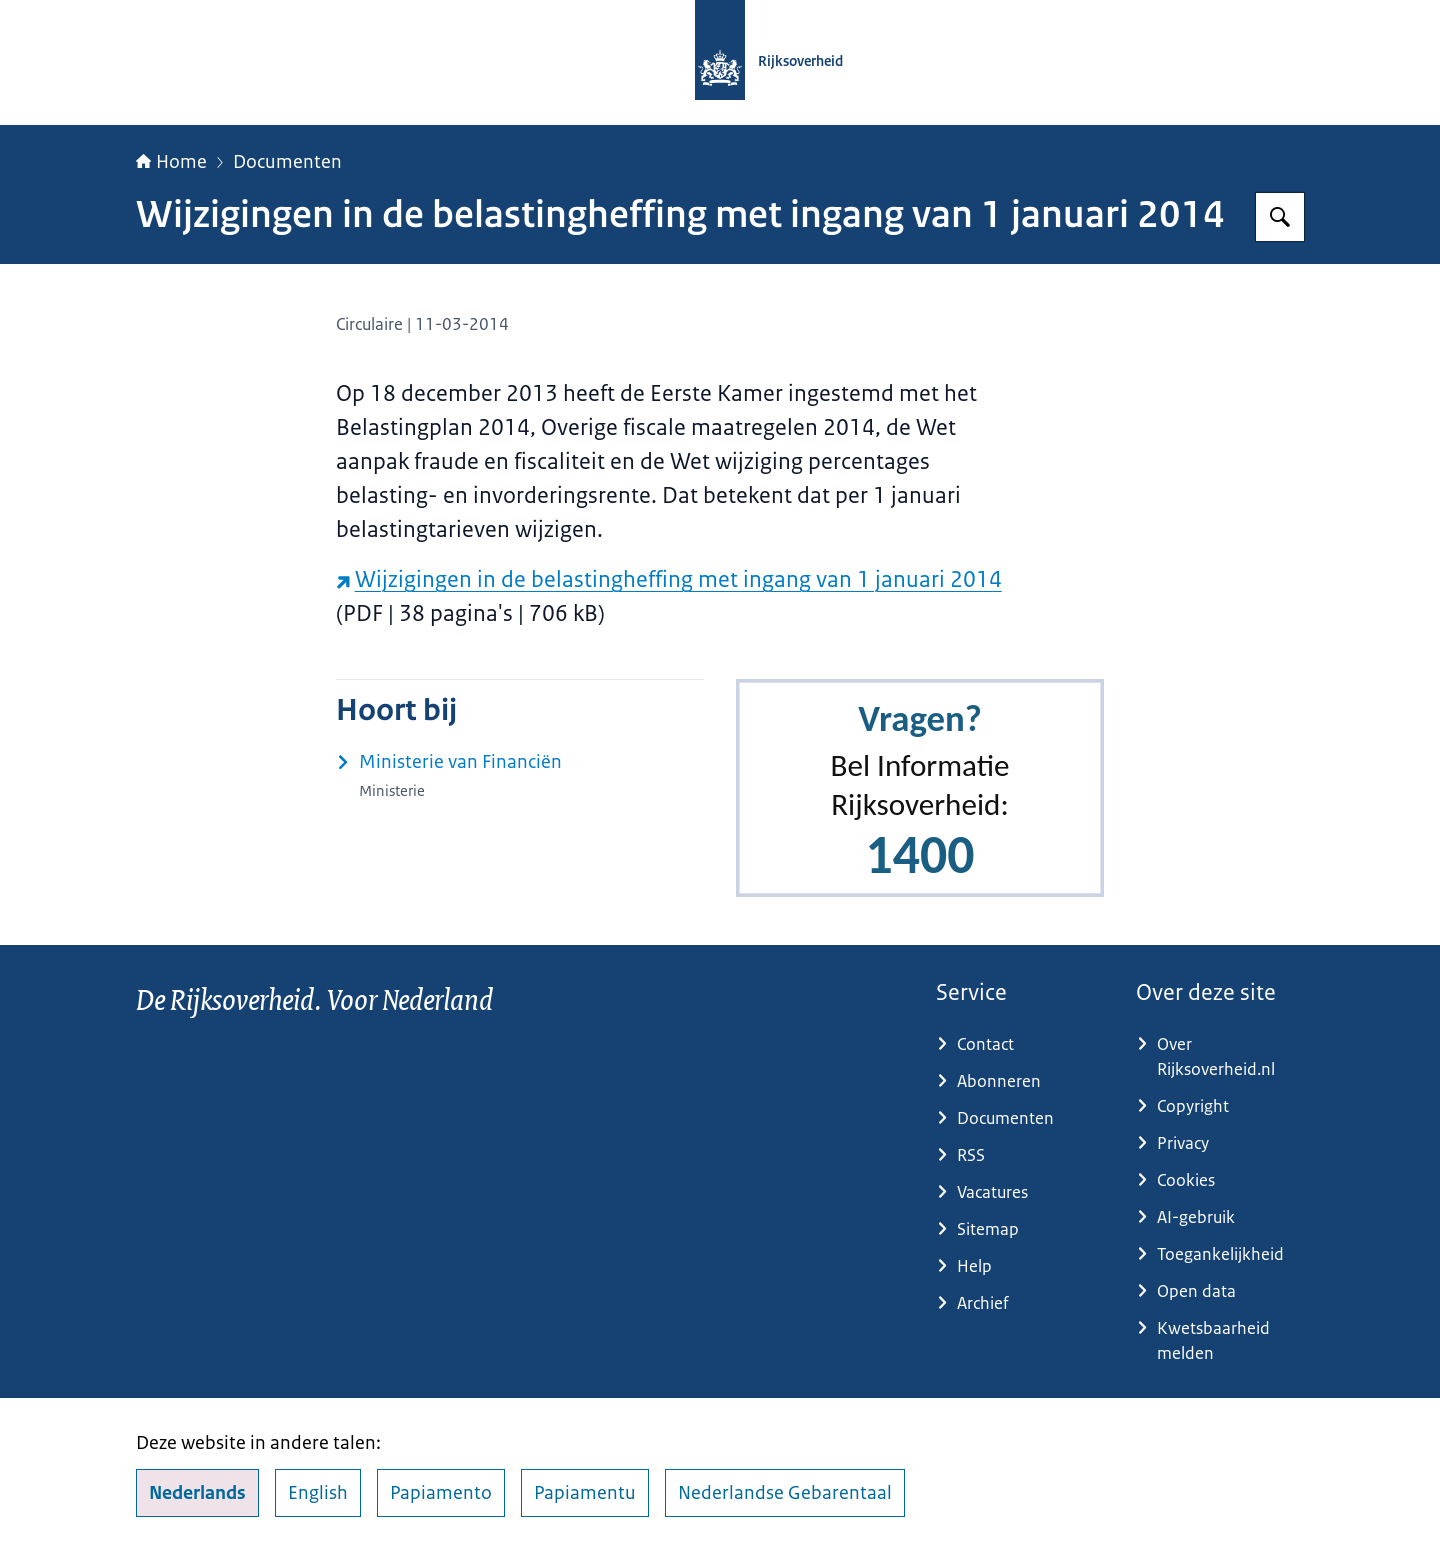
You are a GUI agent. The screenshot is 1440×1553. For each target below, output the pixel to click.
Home (171, 162)
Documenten (287, 162)
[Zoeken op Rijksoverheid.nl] (1280, 217)
